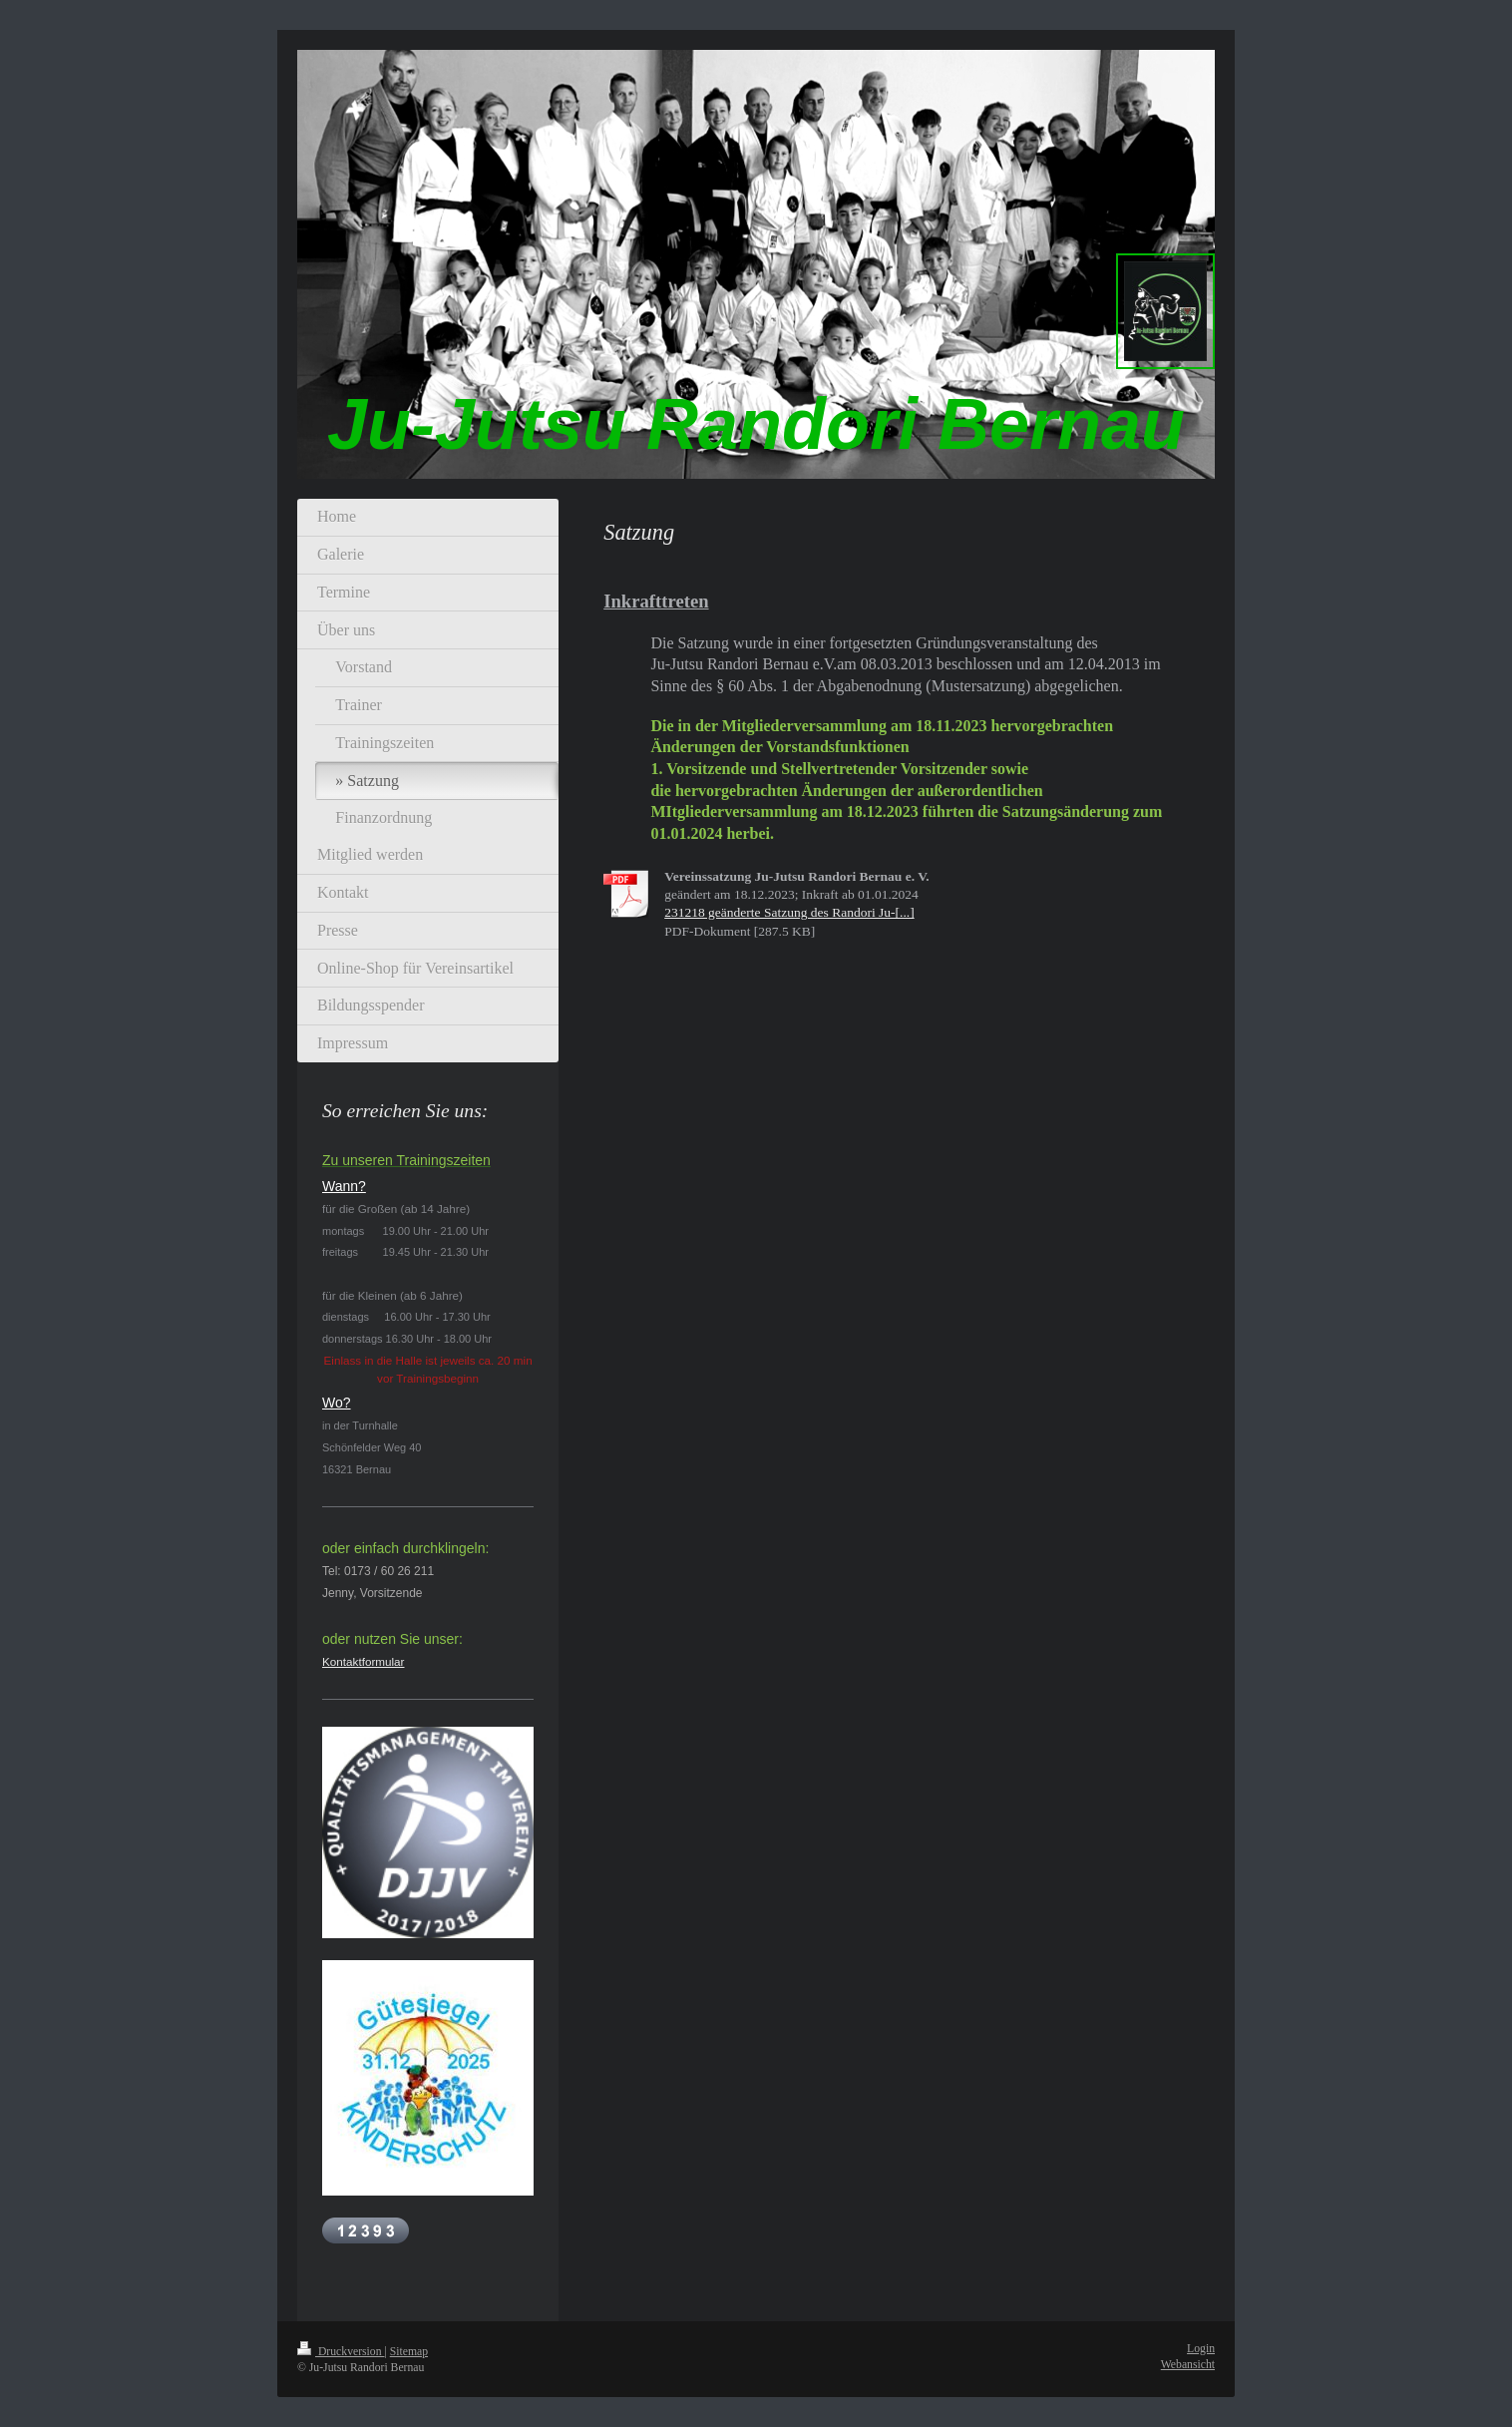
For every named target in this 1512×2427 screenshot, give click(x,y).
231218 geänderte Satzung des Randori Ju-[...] (789, 912)
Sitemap (409, 2351)
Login (1201, 2348)
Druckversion (340, 2351)
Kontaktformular (363, 1661)
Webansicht (1188, 2364)
